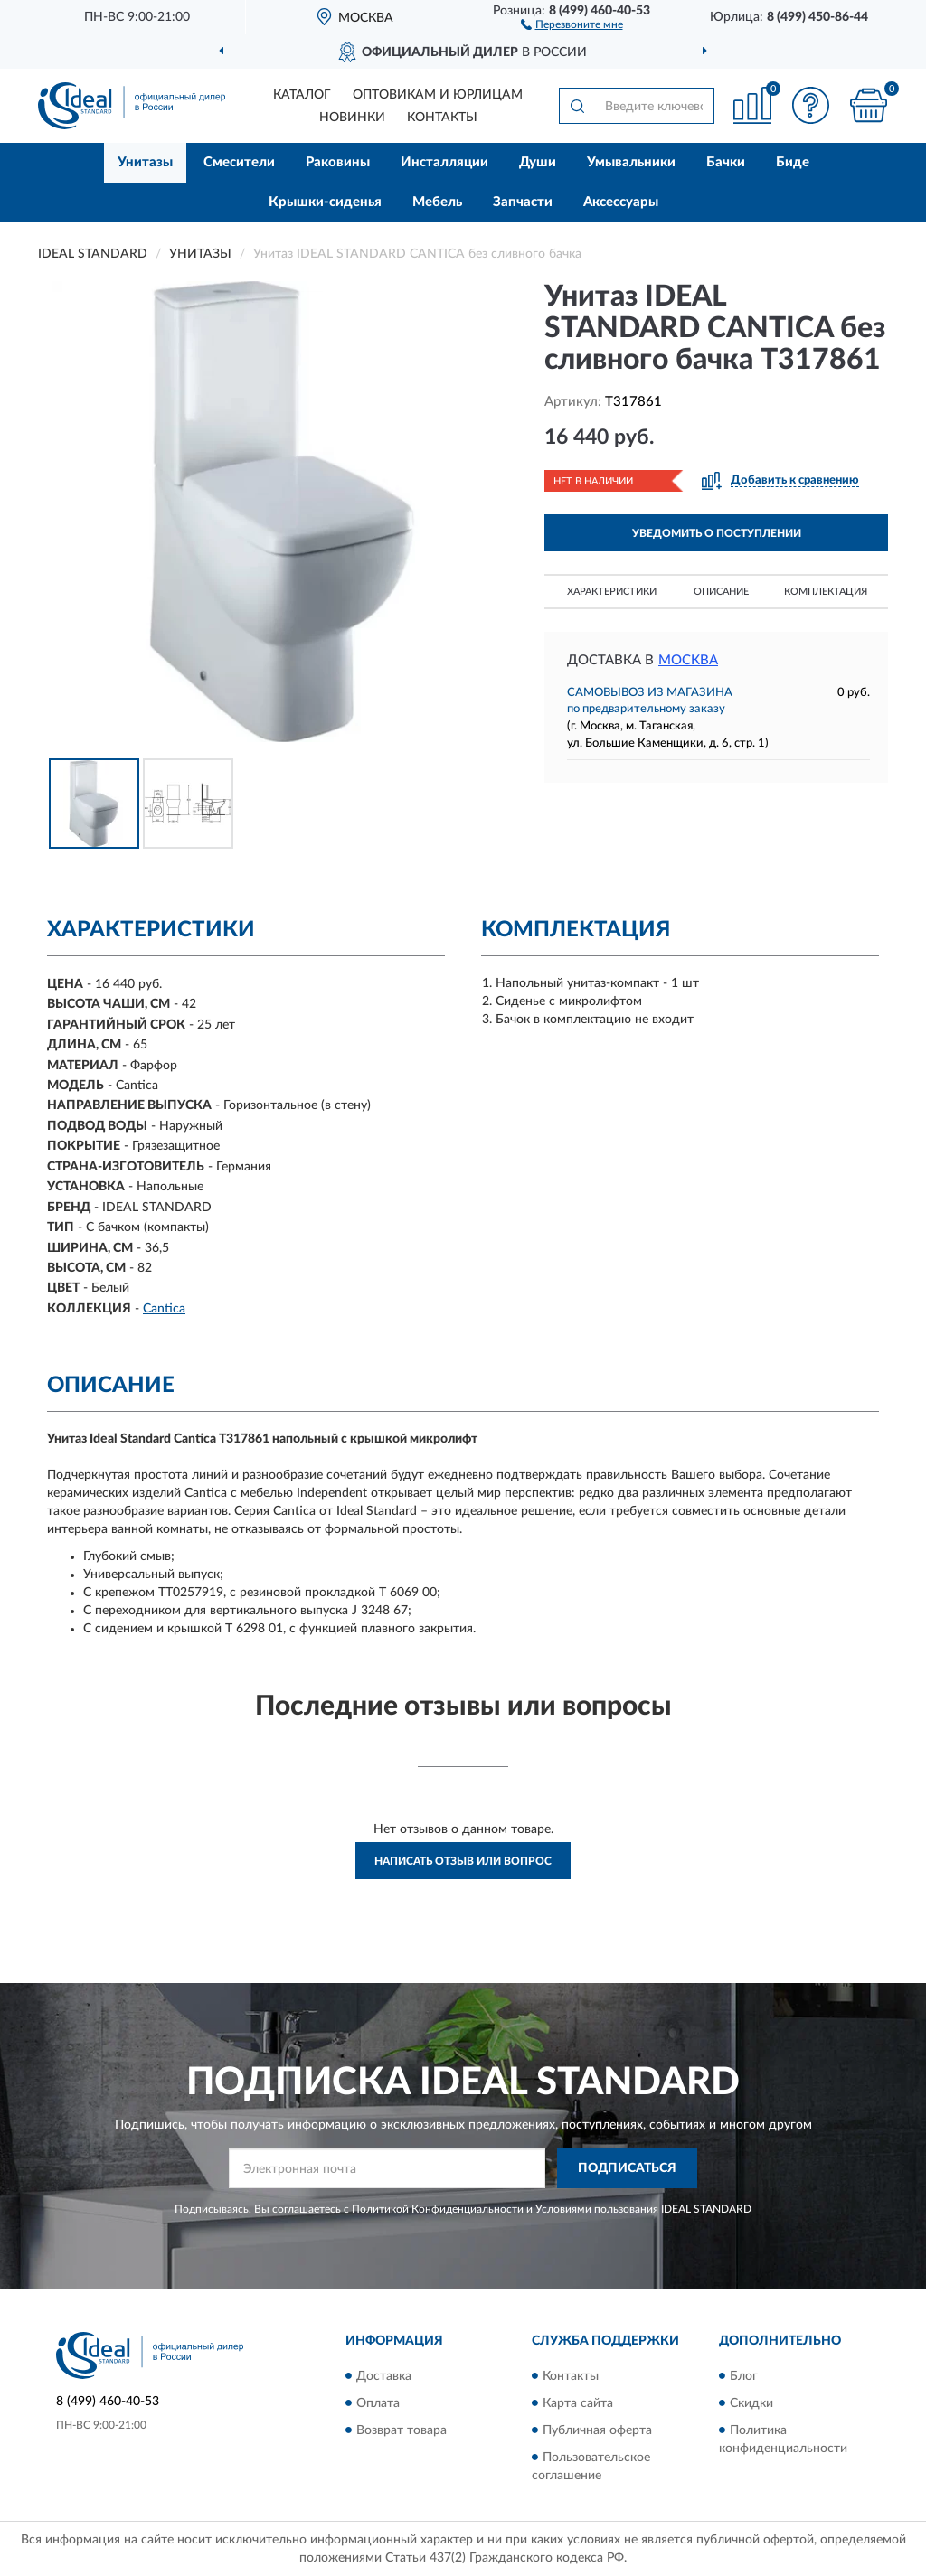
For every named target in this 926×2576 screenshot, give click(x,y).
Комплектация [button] (825, 592)
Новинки (352, 117)
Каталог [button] (302, 95)
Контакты (442, 117)
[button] (572, 23)
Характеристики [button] (612, 592)
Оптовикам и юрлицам (438, 95)
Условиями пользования (596, 2209)
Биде (792, 162)
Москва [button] (688, 660)
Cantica (164, 1308)
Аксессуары (620, 202)
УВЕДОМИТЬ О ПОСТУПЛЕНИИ (716, 533)
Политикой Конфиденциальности (438, 2209)
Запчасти (523, 202)
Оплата (378, 2403)
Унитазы (145, 162)
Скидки (751, 2403)
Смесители (239, 162)
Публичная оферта (597, 2430)
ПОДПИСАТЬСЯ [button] (627, 2168)
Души (537, 162)
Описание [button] (721, 592)
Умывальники (631, 162)
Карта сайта (578, 2403)
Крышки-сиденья (325, 202)
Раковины (338, 162)
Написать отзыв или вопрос (463, 1861)
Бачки (725, 162)
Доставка (383, 2376)
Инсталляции (444, 162)
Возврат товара (401, 2430)
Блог (744, 2376)
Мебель (437, 202)
